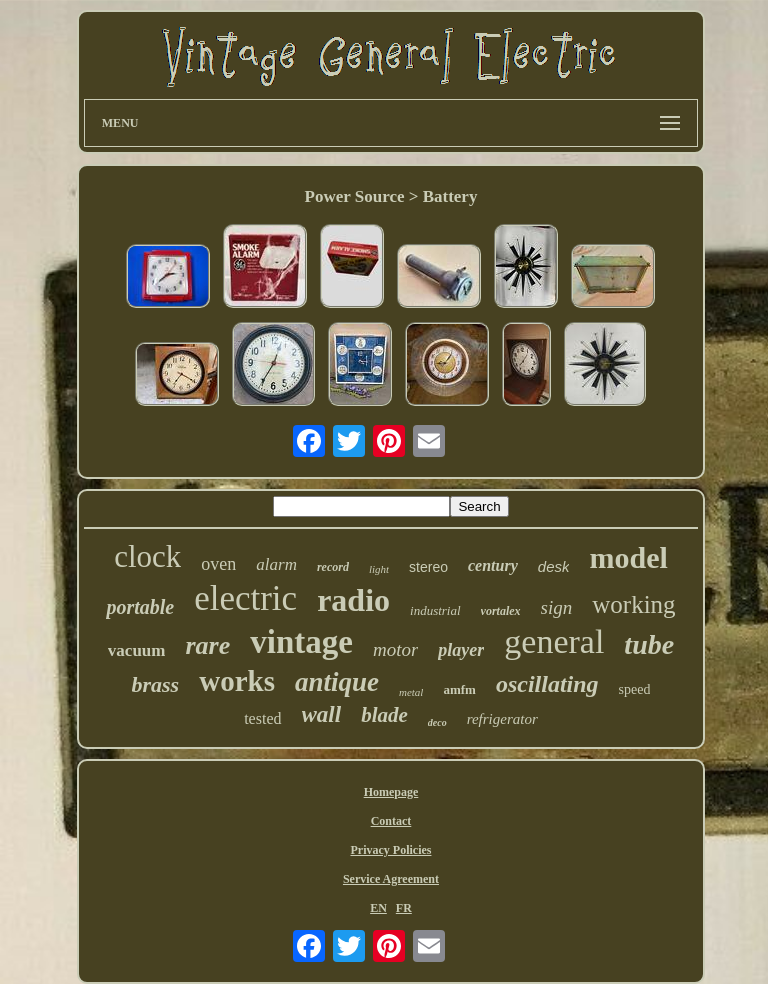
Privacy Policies (390, 850)
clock (147, 556)
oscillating (547, 684)
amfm (459, 689)
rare (207, 645)
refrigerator (502, 719)
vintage (301, 642)
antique (337, 682)
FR (404, 908)
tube (649, 644)
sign (557, 607)
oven (218, 564)
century (493, 565)
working (633, 604)
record (333, 567)
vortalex (501, 611)
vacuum (137, 650)
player (461, 650)
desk (554, 566)
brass (156, 684)
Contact (391, 821)
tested (262, 718)
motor (395, 649)
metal (411, 692)
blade (384, 715)
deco (437, 722)
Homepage (391, 792)
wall (322, 714)
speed (635, 689)
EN (378, 908)
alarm (276, 564)
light (379, 569)
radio (353, 600)
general (554, 641)
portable (140, 607)
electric (245, 598)
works (237, 681)
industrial (435, 610)
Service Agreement (391, 879)
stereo (428, 567)
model (628, 557)
